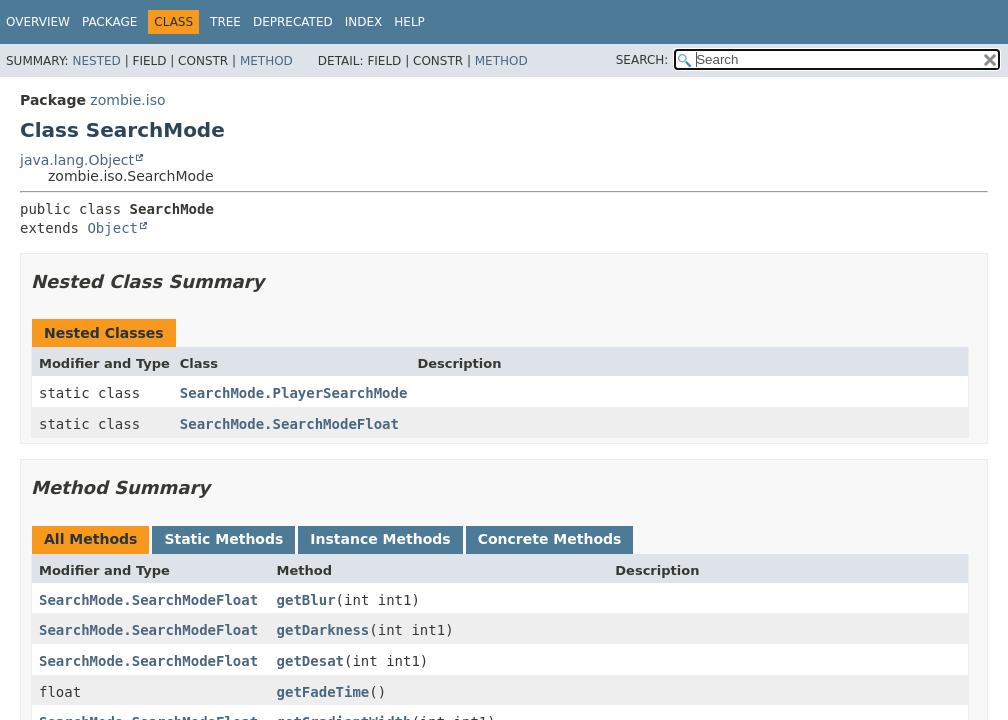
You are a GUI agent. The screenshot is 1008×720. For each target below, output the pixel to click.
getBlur (306, 600)
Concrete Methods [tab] (550, 539)
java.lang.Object (77, 160)
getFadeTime (323, 692)
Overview (38, 22)
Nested (96, 61)
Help (409, 22)
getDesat (310, 661)
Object (112, 228)
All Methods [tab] (90, 539)
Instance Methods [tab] (380, 539)
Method (266, 61)
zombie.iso (127, 100)
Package (109, 22)
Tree (225, 22)
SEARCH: (642, 60)
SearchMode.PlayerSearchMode (294, 393)
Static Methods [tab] (223, 539)
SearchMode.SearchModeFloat (289, 424)
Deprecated (293, 22)
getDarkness (323, 630)
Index (364, 22)
